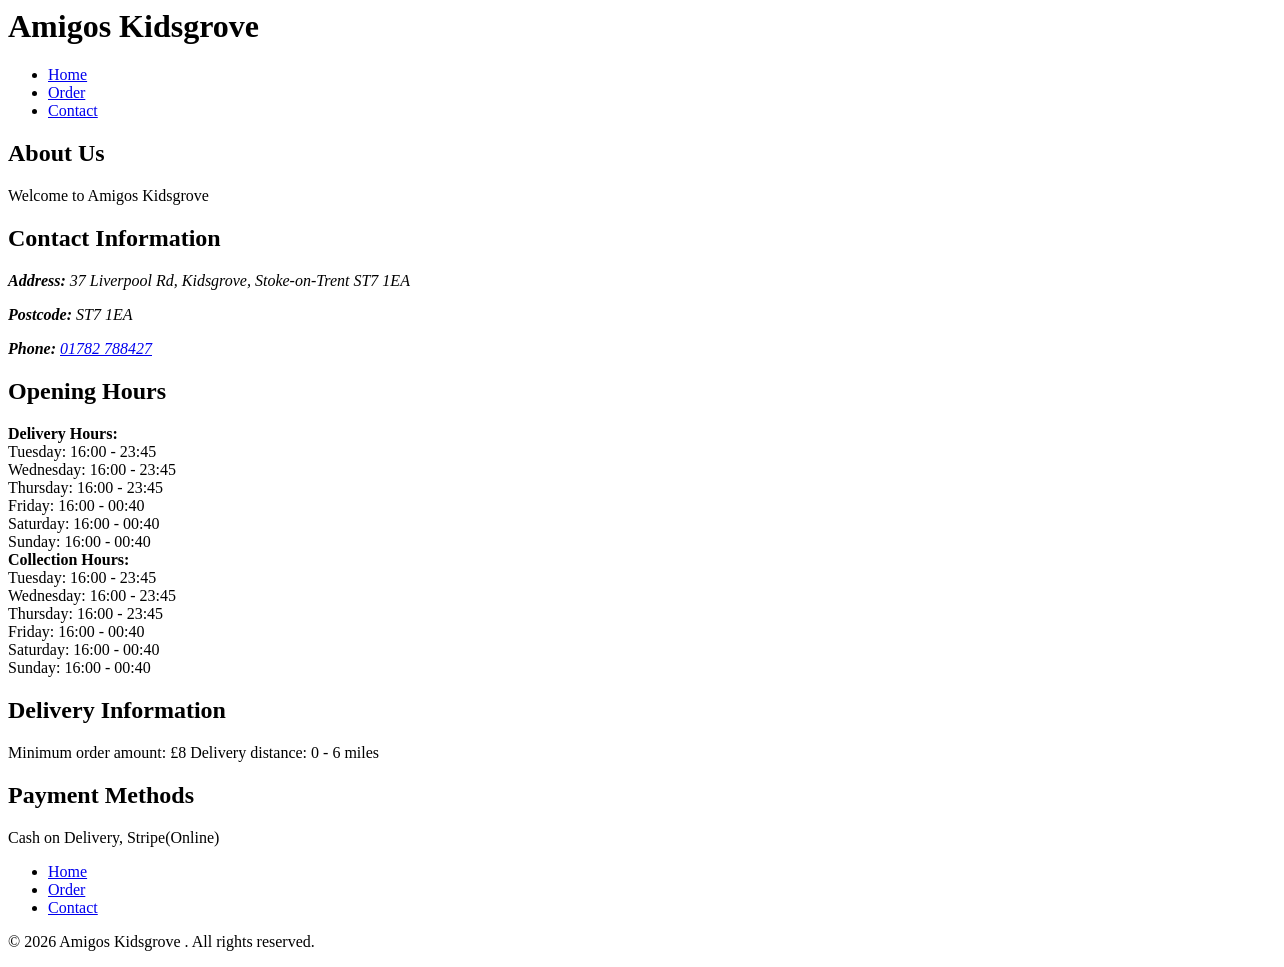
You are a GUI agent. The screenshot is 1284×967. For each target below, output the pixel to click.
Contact (73, 110)
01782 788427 (106, 348)
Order (66, 92)
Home (67, 74)
